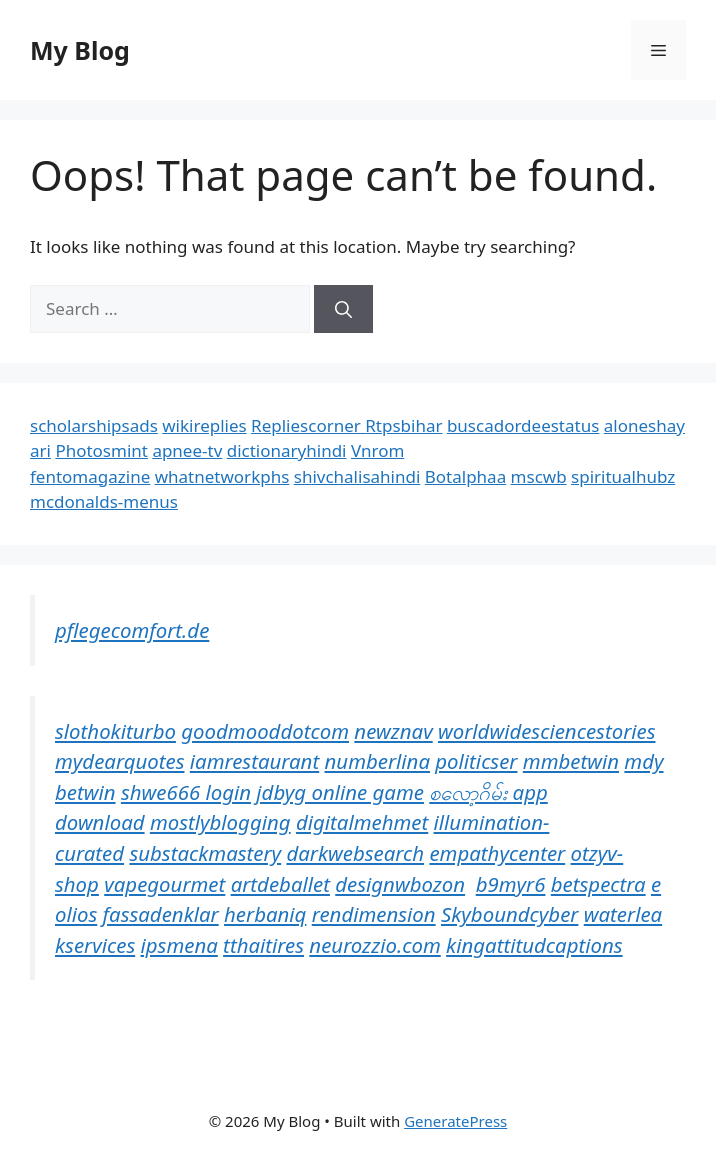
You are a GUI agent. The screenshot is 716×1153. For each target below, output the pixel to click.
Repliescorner (308, 425)
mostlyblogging (220, 822)
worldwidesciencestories (547, 731)
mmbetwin (571, 761)
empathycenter (497, 853)
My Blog (80, 50)
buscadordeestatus (523, 425)
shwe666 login (186, 792)
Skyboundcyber (509, 914)
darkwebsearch (355, 853)
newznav (393, 731)
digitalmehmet (362, 822)
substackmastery (205, 853)
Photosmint (101, 450)
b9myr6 (511, 884)
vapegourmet (164, 884)
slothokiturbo (115, 731)
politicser (476, 761)
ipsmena (179, 945)
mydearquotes (119, 761)
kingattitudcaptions (534, 945)
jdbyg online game (340, 792)
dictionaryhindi (287, 450)
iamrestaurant (254, 761)
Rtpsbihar (403, 425)
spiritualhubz (623, 476)
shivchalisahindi (357, 476)
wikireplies (204, 425)
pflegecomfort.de (132, 630)
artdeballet (280, 884)
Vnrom (377, 450)
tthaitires (263, 945)
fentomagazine (90, 476)
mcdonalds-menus (104, 501)
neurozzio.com (374, 945)
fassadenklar (161, 914)
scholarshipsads (94, 425)
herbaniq (265, 914)
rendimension (374, 914)
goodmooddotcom (265, 731)
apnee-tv (187, 450)
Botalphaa (465, 476)
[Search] (343, 309)
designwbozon (400, 884)
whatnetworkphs (222, 476)
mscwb (539, 476)
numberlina (377, 761)
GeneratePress (455, 1121)
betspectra (598, 884)
